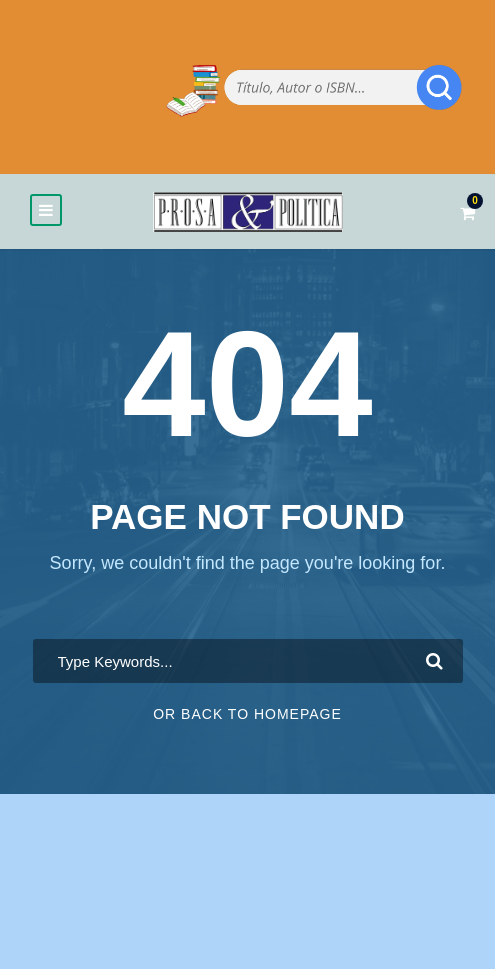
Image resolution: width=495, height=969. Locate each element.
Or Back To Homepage (247, 714)
